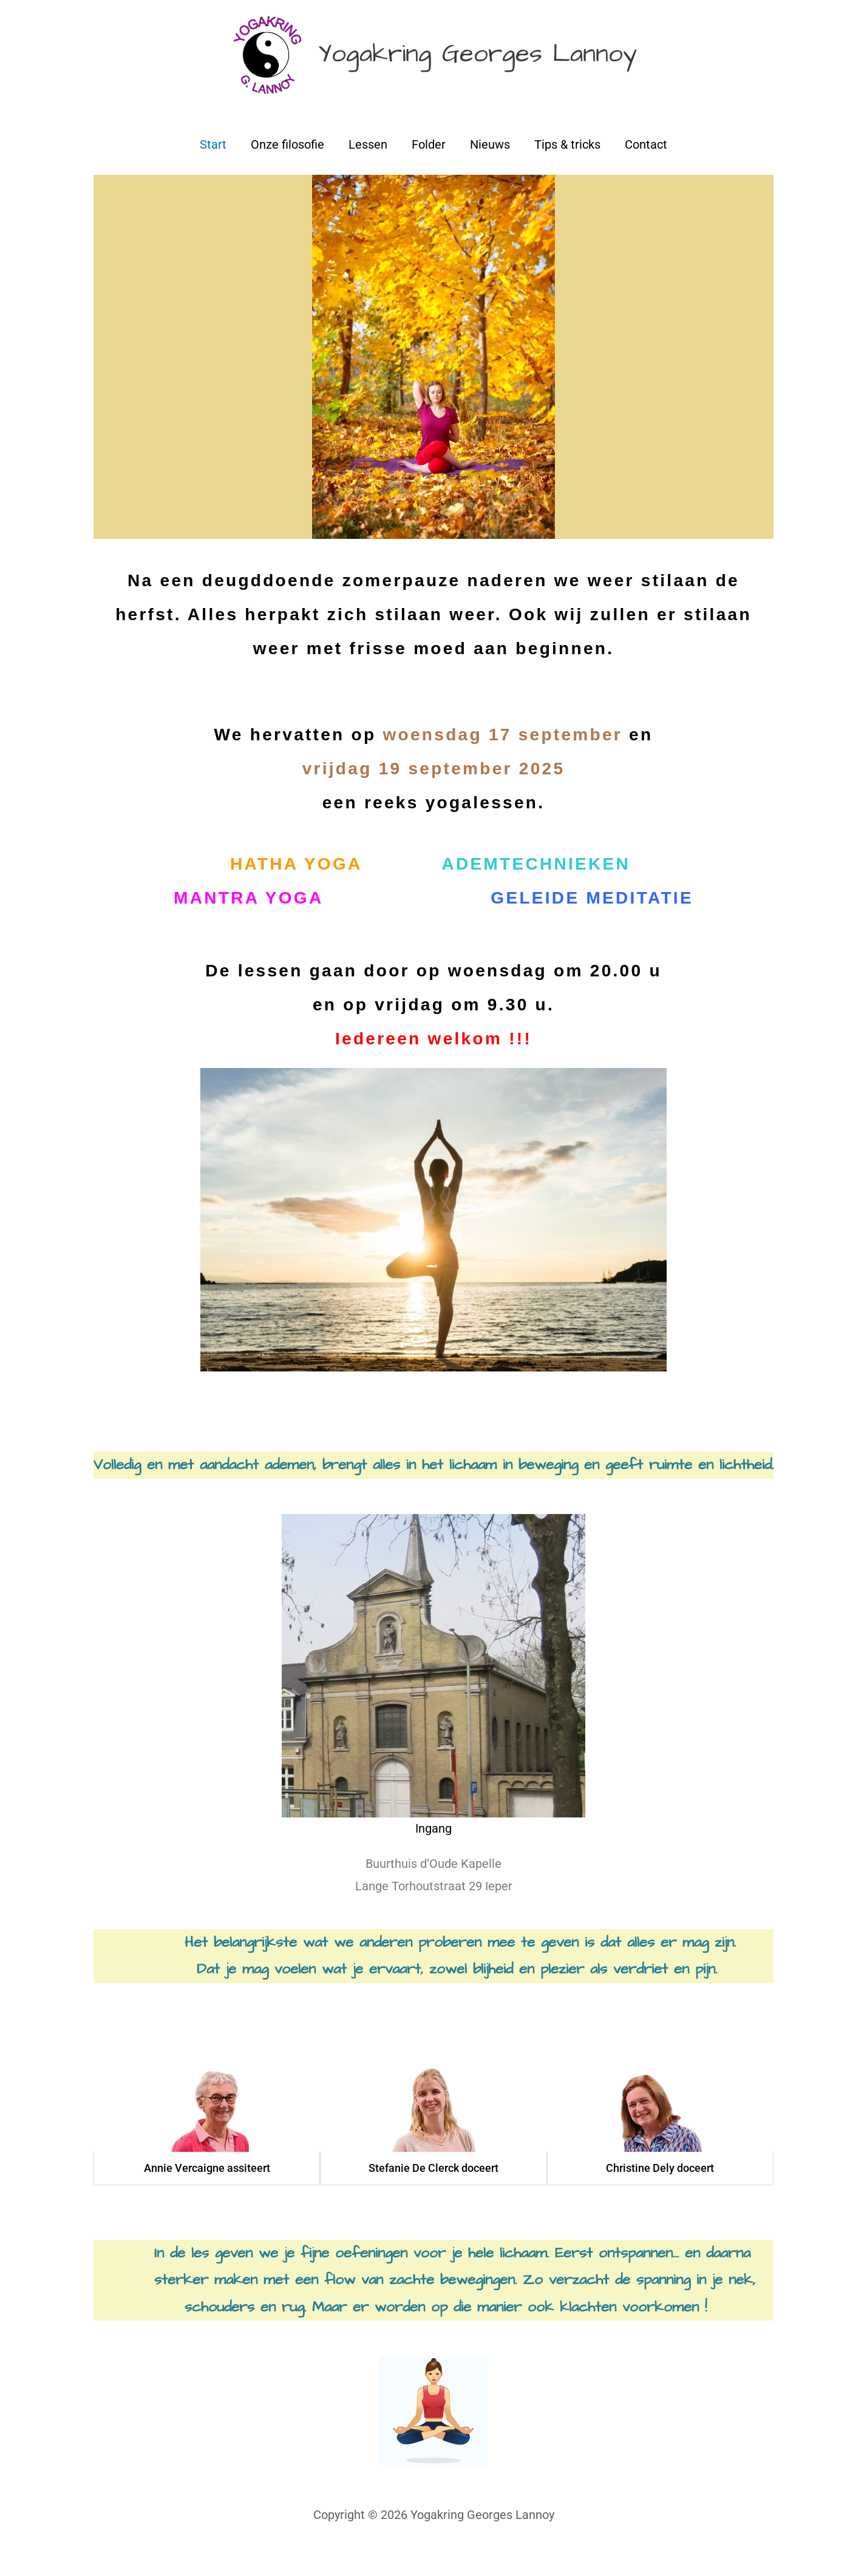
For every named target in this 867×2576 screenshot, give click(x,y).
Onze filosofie (287, 161)
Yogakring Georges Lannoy (485, 62)
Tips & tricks (567, 161)
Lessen (367, 161)
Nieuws (490, 161)
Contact (646, 161)
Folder (429, 161)
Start (213, 161)
